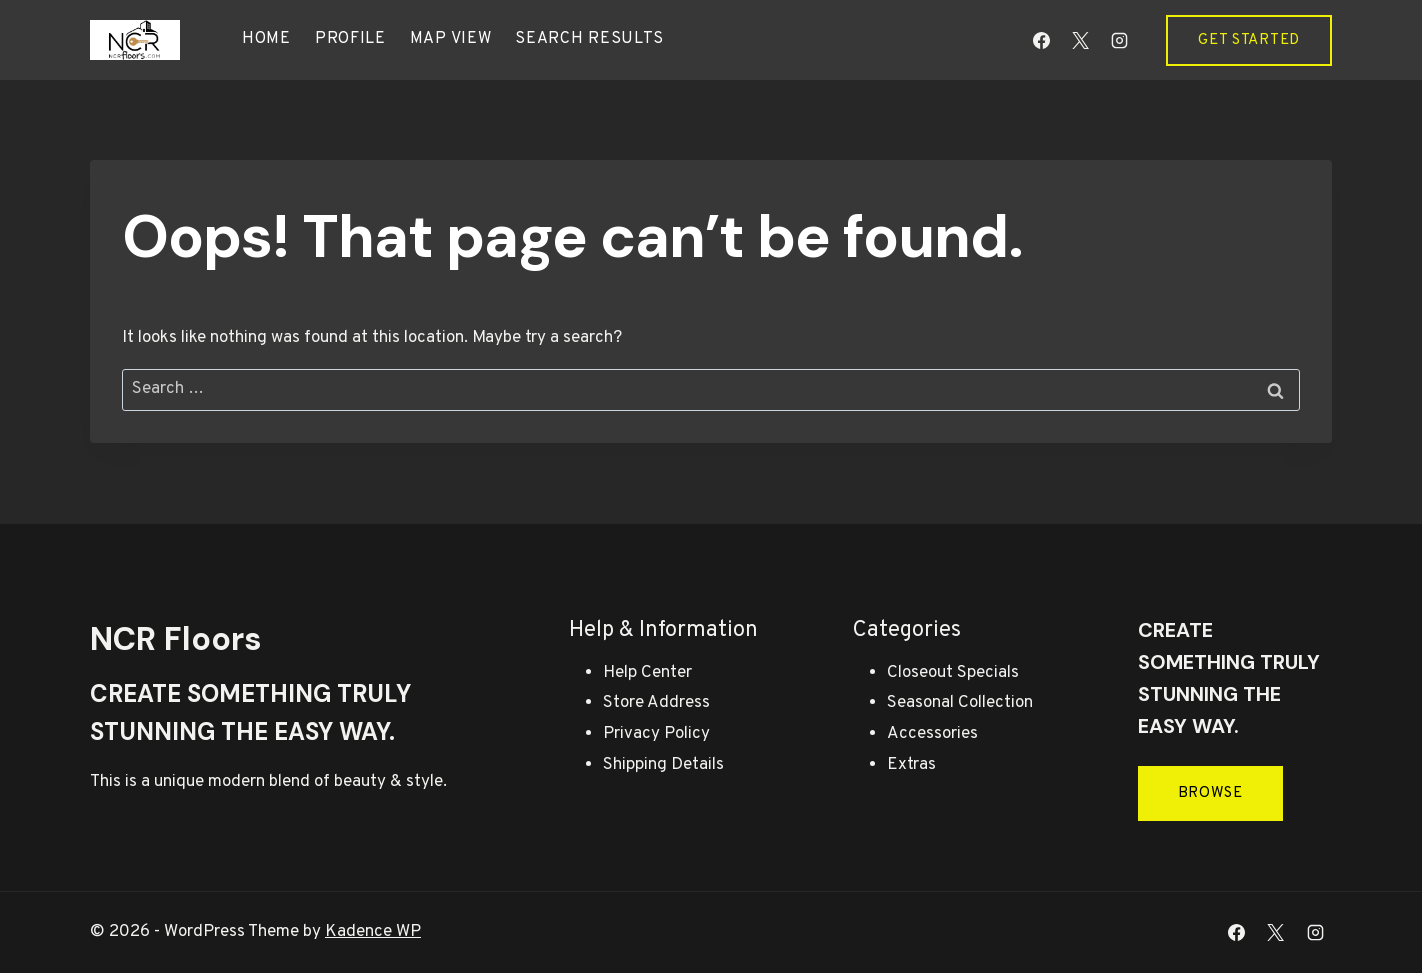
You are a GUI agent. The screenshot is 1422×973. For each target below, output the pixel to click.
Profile (350, 39)
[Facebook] (1041, 40)
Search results (589, 39)
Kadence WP (373, 932)
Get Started (1249, 40)
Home (266, 39)
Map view (451, 39)
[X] (1080, 40)
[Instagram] (1119, 40)
